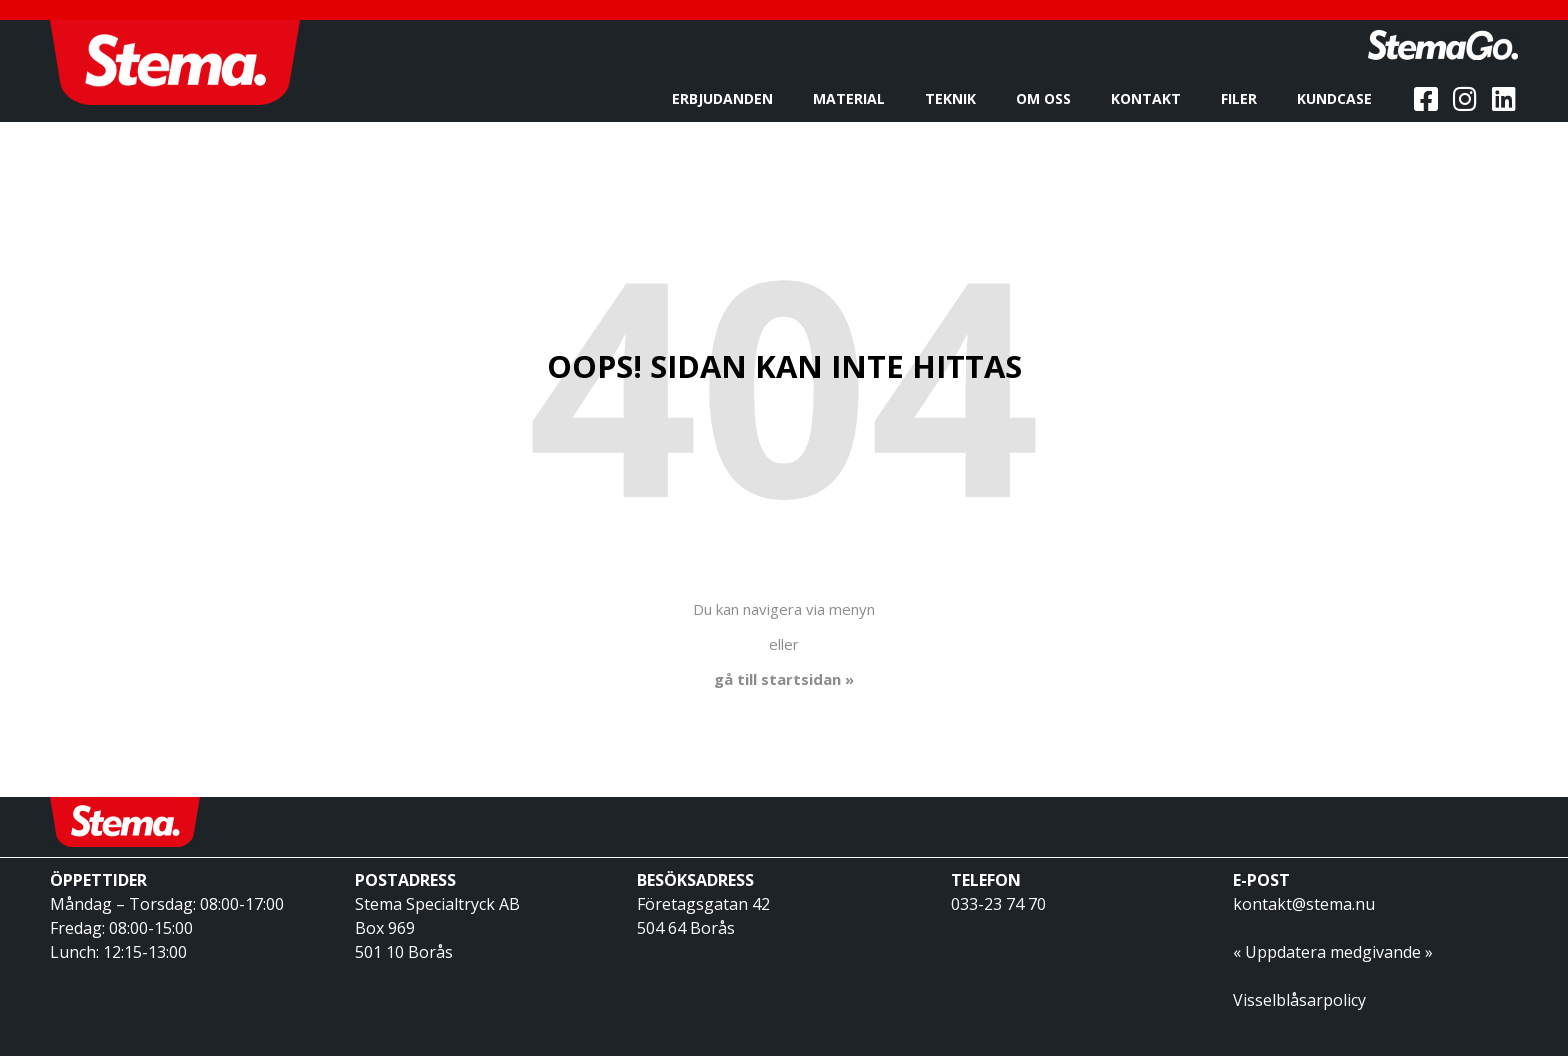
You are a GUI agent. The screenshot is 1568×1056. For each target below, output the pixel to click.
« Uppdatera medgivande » (1333, 952)
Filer (1244, 99)
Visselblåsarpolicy (1299, 1000)
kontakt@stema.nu (1304, 904)
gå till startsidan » (784, 679)
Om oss (1048, 99)
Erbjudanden (727, 99)
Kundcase (1339, 99)
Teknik (955, 99)
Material (854, 99)
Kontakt (1151, 99)
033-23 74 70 (998, 904)
